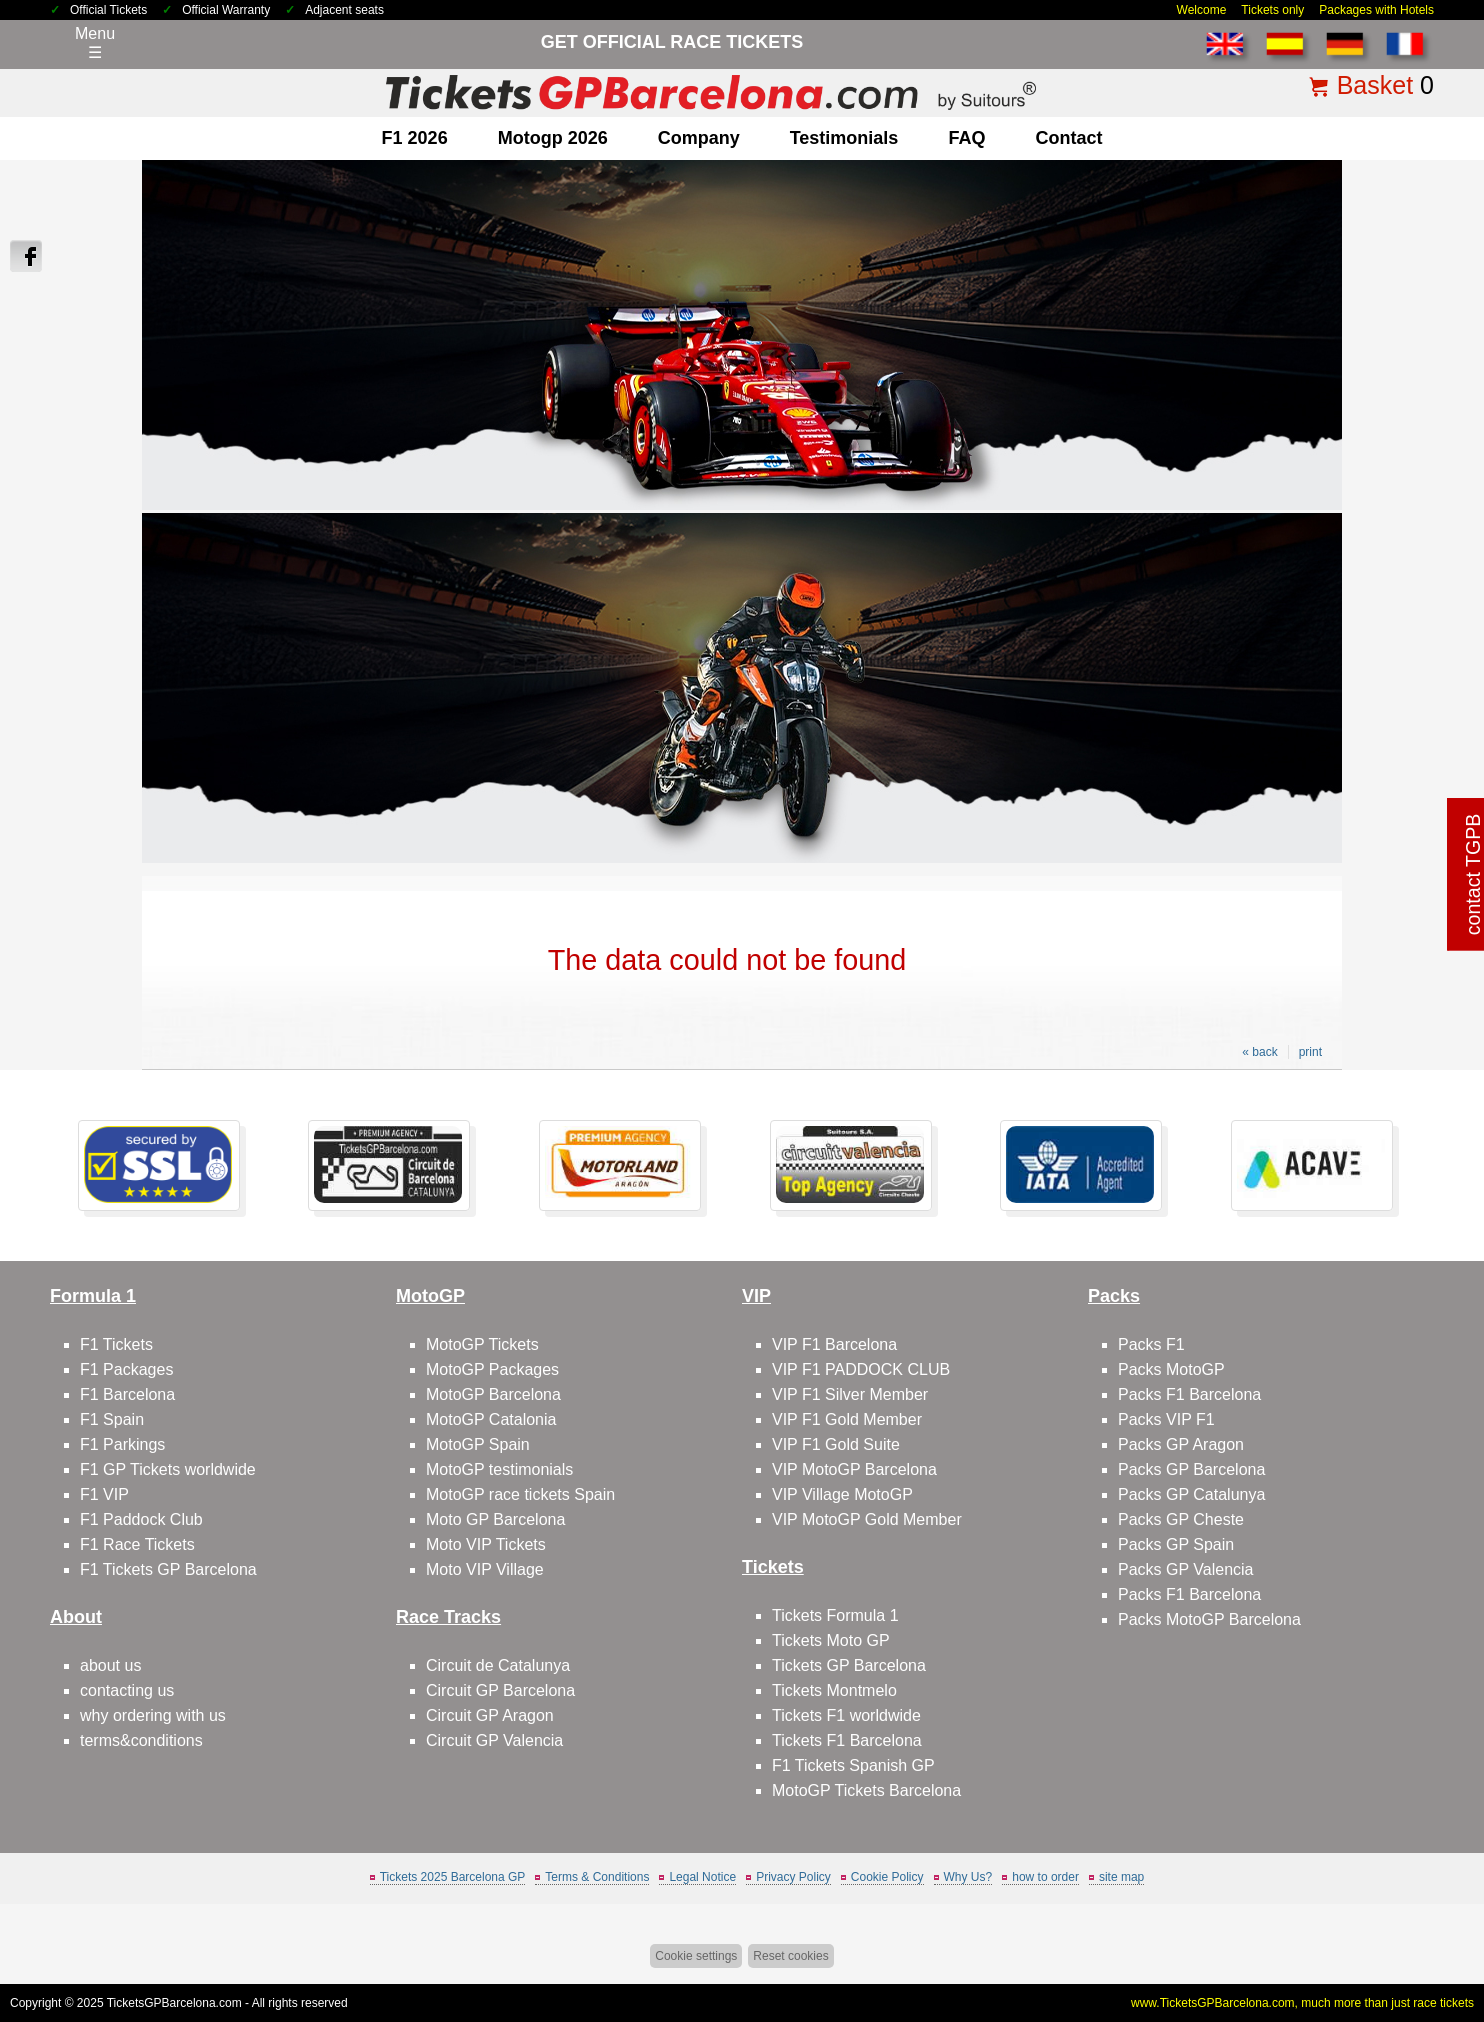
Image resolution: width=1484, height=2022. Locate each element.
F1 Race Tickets (137, 1544)
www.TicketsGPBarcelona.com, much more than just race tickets (1302, 2003)
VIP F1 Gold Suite (836, 1444)
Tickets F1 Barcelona (847, 1740)
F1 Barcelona (127, 1394)
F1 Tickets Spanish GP (853, 1765)
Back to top (1421, 1931)
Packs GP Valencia (1185, 1569)
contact (1068, 138)
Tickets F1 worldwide (846, 1715)
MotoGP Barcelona (493, 1394)
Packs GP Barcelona (1191, 1469)
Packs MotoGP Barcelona (1209, 1619)
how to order (1045, 1877)
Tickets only (1272, 10)
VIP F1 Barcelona (834, 1344)
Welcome (1202, 10)
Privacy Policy (793, 1877)
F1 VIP (104, 1494)
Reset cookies (790, 1956)
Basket (1375, 85)
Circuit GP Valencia (494, 1740)
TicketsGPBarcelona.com (174, 2003)
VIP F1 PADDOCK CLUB (861, 1369)
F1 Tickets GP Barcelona (168, 1569)
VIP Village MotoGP (842, 1494)
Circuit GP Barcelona (500, 1690)
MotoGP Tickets (482, 1344)
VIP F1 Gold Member (847, 1419)
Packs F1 (1151, 1344)
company (699, 138)
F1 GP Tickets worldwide (168, 1469)
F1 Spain (112, 1419)
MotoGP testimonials (499, 1469)
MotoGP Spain (478, 1444)
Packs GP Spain (1176, 1544)
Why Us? (968, 1877)
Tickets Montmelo (834, 1690)
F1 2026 (415, 138)
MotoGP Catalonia (491, 1419)
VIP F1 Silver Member (850, 1394)
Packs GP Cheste (1181, 1519)
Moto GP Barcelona (495, 1519)
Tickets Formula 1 (835, 1615)
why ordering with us (153, 1715)
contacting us (127, 1690)
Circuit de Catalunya (498, 1665)
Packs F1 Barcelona (1189, 1394)
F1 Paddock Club (141, 1519)
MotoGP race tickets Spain (520, 1494)
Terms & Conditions (597, 1877)
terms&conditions (141, 1740)
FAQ (966, 138)
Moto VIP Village (485, 1569)
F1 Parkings (122, 1444)
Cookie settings (696, 1956)
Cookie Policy (887, 1877)
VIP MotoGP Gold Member (867, 1519)
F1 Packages (126, 1369)
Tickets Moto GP (831, 1640)
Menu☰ (95, 43)
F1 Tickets (116, 1344)
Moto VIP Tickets (486, 1544)
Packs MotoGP (1171, 1369)
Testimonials (844, 138)
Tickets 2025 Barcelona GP (453, 1877)
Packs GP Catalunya (1191, 1494)
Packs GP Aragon (1181, 1444)
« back (1259, 1052)
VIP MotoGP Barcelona (854, 1469)
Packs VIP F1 (1166, 1419)
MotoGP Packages (492, 1369)
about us (110, 1665)
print (1310, 1052)
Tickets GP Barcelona (849, 1665)
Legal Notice (702, 1877)
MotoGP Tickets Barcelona (866, 1790)
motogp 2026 (553, 138)
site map (1121, 1877)
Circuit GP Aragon (490, 1715)
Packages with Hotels (1376, 10)
